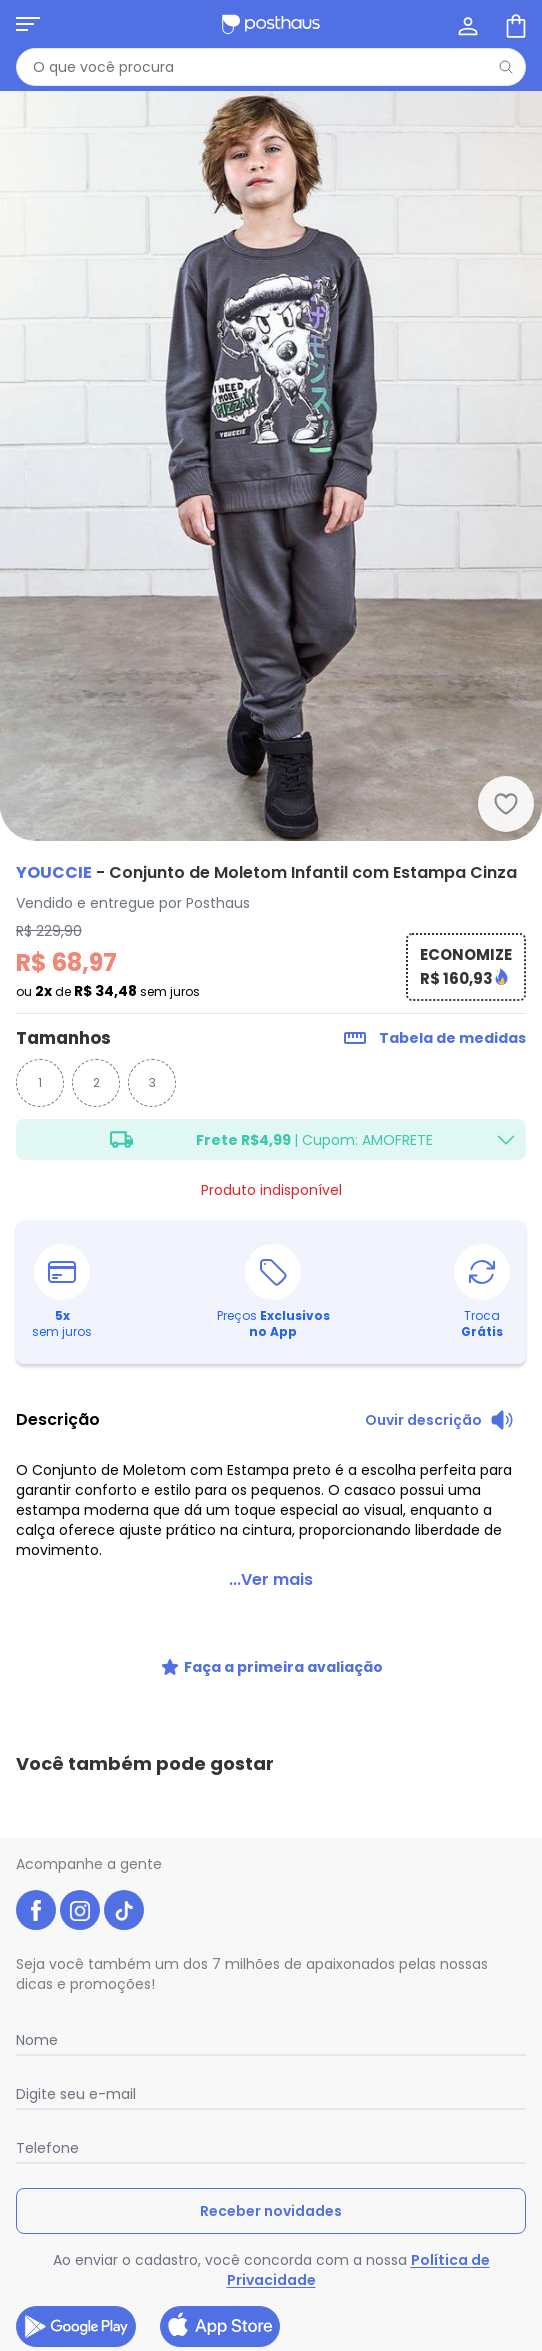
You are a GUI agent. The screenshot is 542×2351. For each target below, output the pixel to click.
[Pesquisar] (506, 67)
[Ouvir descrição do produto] (439, 1420)
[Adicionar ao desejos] (506, 804)
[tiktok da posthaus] (124, 1910)
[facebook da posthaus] (36, 1910)
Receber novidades (271, 2211)
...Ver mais (271, 1579)
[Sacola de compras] (514, 24)
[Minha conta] (466, 24)
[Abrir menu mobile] (28, 24)
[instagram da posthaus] (80, 1910)
